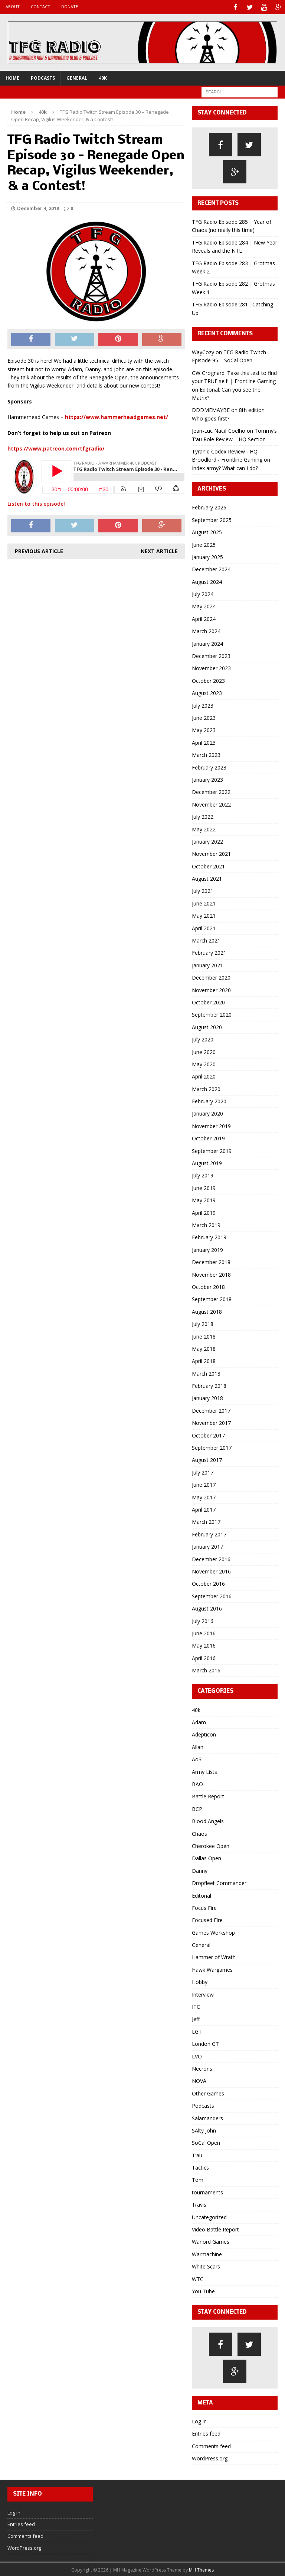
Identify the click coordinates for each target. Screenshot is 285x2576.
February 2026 (209, 506)
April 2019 (204, 1211)
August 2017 (207, 1459)
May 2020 (204, 1063)
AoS (197, 1758)
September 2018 (212, 1298)
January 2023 (207, 778)
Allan (197, 1745)
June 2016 (204, 1632)
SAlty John (204, 2129)
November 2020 (211, 989)
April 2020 (204, 1075)
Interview (203, 1993)
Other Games (208, 2092)
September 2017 (212, 1446)
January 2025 (207, 555)
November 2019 (211, 1125)
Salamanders (207, 2117)
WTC (197, 2277)
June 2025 (204, 543)
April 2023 (204, 741)
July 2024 (202, 592)
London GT (205, 2042)
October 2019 (208, 1137)
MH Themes (201, 2569)
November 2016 (211, 1570)
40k (103, 77)
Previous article (39, 550)
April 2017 (204, 1508)
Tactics (200, 2166)
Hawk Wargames (212, 1968)
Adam (199, 1721)
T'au (197, 2154)
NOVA (199, 2080)
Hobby (199, 1980)
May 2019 (204, 1199)
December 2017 (211, 1409)
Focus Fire (204, 1906)
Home (12, 77)
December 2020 (211, 976)
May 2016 (204, 1644)
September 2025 (212, 518)
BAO (197, 1782)
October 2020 (208, 1001)
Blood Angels (208, 1820)
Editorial (201, 1894)
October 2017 (208, 1434)
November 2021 (211, 852)
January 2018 (207, 1397)
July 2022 (202, 815)
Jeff (196, 2018)
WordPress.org (209, 2457)
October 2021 (208, 865)
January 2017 (207, 1545)
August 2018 (207, 1310)
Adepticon (204, 1733)
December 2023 (211, 654)
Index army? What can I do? (225, 467)
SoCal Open (206, 2141)
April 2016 (204, 1657)
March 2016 (206, 1669)
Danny (199, 1869)
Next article (159, 550)
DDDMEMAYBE (211, 409)
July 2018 (202, 1322)
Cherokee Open (210, 1844)
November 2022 (211, 803)
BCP (197, 1807)
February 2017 (209, 1533)
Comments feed (211, 2445)
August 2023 (207, 691)
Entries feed (206, 2432)
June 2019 (204, 1186)
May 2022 (204, 828)
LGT (197, 2030)
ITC (196, 2005)
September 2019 (212, 1149)
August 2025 (207, 531)
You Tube (203, 2290)
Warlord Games (210, 2240)
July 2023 (202, 704)
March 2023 (206, 753)
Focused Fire (207, 1918)
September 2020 (212, 1013)
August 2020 (207, 1026)
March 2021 (206, 939)
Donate (69, 6)
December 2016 (211, 1558)
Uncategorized (209, 2216)
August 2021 (207, 877)
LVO (197, 2055)
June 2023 (204, 716)
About (13, 6)
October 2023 (208, 679)
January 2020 (207, 1112)
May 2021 (204, 914)
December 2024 (211, 568)
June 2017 (204, 1483)
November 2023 (211, 667)
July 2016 (202, 1619)
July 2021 (202, 890)
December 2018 (211, 1260)
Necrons (202, 2067)
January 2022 (207, 840)
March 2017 (206, 1521)
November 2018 (211, 1273)
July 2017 (202, 1471)
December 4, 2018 (38, 207)
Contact (40, 6)
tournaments (207, 2191)
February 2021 (209, 951)
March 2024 (206, 630)
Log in (199, 2420)
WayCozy (203, 351)
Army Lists (204, 1770)
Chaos (199, 1832)
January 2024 (207, 642)
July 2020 (202, 1038)
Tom (197, 2179)
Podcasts (43, 77)
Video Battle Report (215, 2228)
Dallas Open (206, 1857)
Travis (199, 2203)
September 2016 (212, 1595)
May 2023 (204, 729)
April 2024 (204, 617)
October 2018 (208, 1285)
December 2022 (211, 790)
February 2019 (209, 1236)
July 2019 (202, 1174)
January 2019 (207, 1248)
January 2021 (207, 964)
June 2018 (204, 1335)
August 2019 (207, 1162)
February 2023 (209, 766)
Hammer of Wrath (214, 1956)
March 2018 (206, 1372)
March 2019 (206, 1223)
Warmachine (207, 2253)
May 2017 (204, 1496)
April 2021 (204, 927)
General (76, 77)
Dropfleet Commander (219, 1881)
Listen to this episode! (36, 502)
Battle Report (208, 1795)
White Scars (206, 2265)
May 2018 (204, 1347)
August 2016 (207, 1607)
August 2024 (207, 580)
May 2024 (204, 605)
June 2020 (204, 1050)
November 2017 (211, 1421)
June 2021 (204, 902)
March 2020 (206, 1087)
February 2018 (209, 1384)
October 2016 (208, 1582)
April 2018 (204, 1359)
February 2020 (209, 1100)
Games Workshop (213, 1931)
